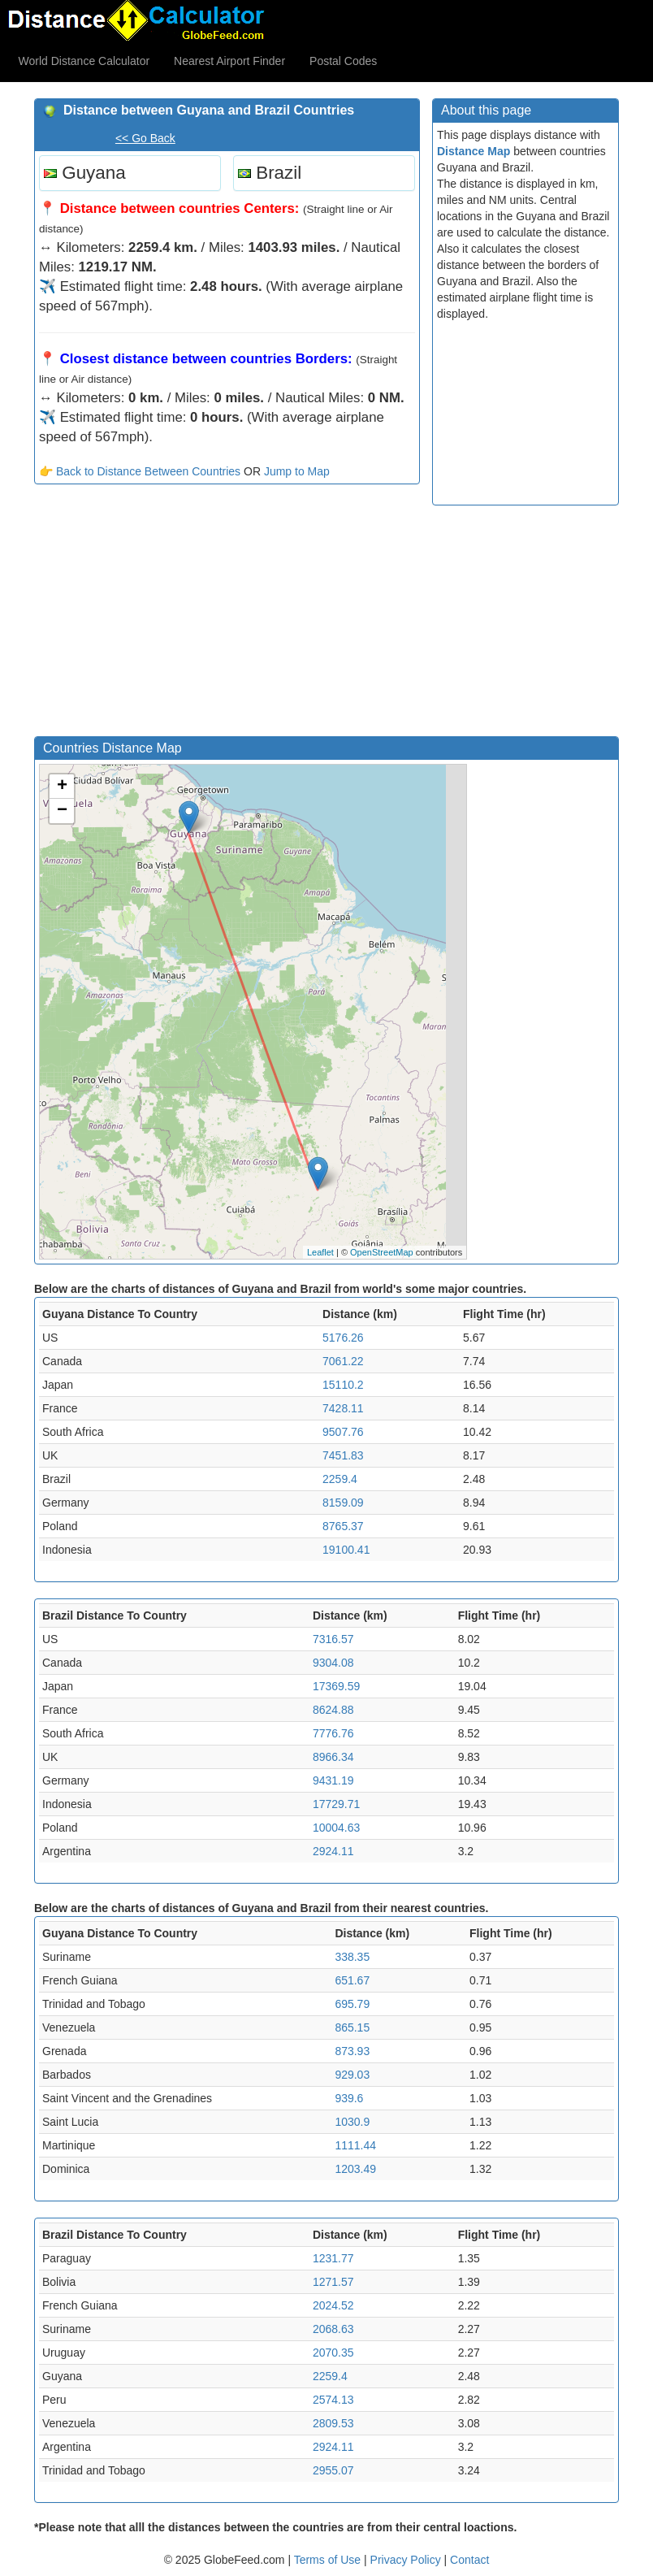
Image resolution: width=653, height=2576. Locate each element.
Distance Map (473, 151)
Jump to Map (297, 471)
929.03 (352, 2074)
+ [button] (62, 786)
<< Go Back (145, 138)
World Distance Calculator (84, 60)
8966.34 (333, 1756)
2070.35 (333, 2352)
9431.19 (333, 1780)
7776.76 (333, 1733)
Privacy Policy (407, 2559)
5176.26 (343, 1337)
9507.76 (343, 1431)
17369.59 (336, 1686)
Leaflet (320, 1252)
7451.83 (343, 1455)
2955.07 (333, 2470)
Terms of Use (329, 2559)
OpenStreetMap (381, 1252)
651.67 (352, 1980)
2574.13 (333, 2399)
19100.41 (346, 1549)
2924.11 (333, 1851)
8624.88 (333, 1709)
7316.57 (333, 1639)
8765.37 (343, 1526)
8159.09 (343, 1502)
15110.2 (343, 1384)
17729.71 (336, 1804)
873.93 (352, 2051)
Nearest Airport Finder (229, 60)
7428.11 (343, 1408)
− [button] (62, 811)
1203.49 (355, 2168)
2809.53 (333, 2423)
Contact (469, 2559)
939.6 (349, 2098)
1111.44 (355, 2145)
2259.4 (339, 1478)
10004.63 (336, 1827)
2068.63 (333, 2328)
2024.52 (333, 2305)
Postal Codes (343, 60)
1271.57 (333, 2281)
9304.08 (333, 1662)
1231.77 (333, 2258)
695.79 (352, 2003)
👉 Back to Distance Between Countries (139, 471)
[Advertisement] (227, 614)
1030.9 (352, 2121)
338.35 (352, 1956)
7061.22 (343, 1361)
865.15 (352, 2027)
